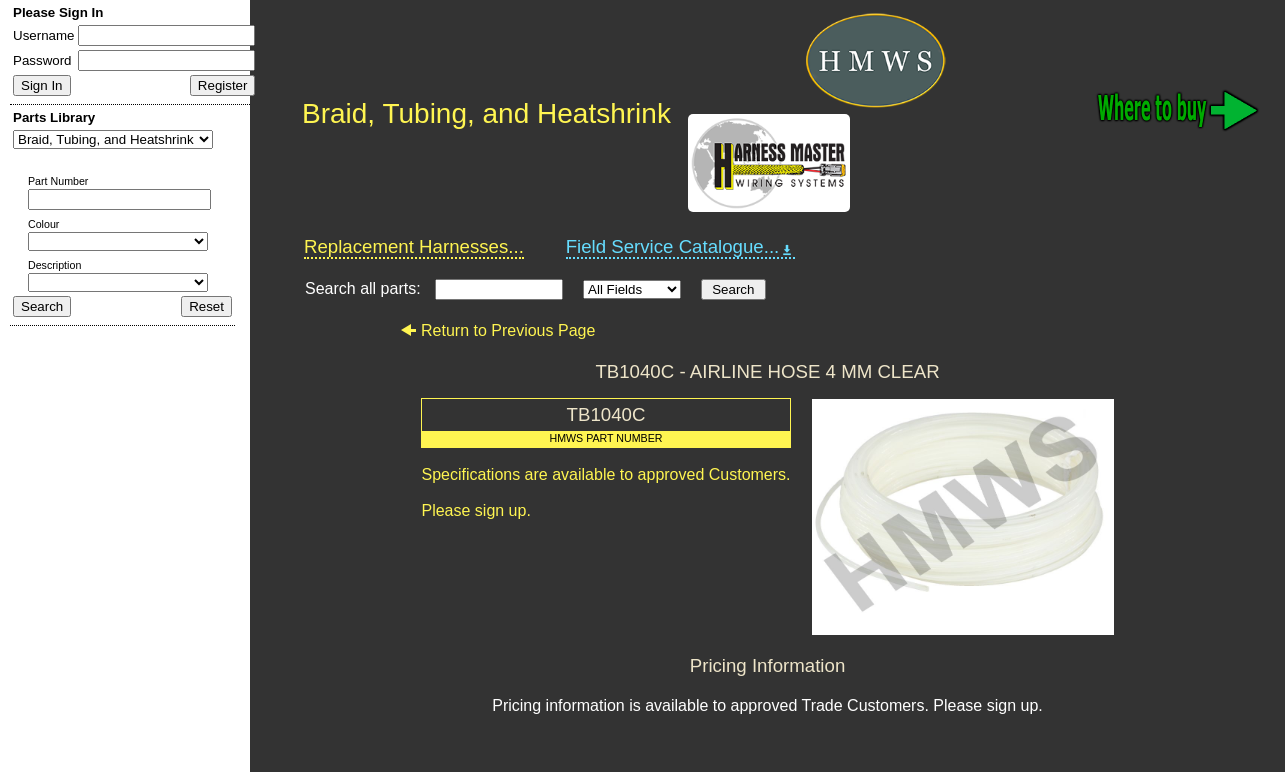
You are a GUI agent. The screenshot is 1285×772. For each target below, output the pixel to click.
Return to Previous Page (497, 330)
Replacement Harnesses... (414, 246)
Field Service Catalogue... (681, 247)
